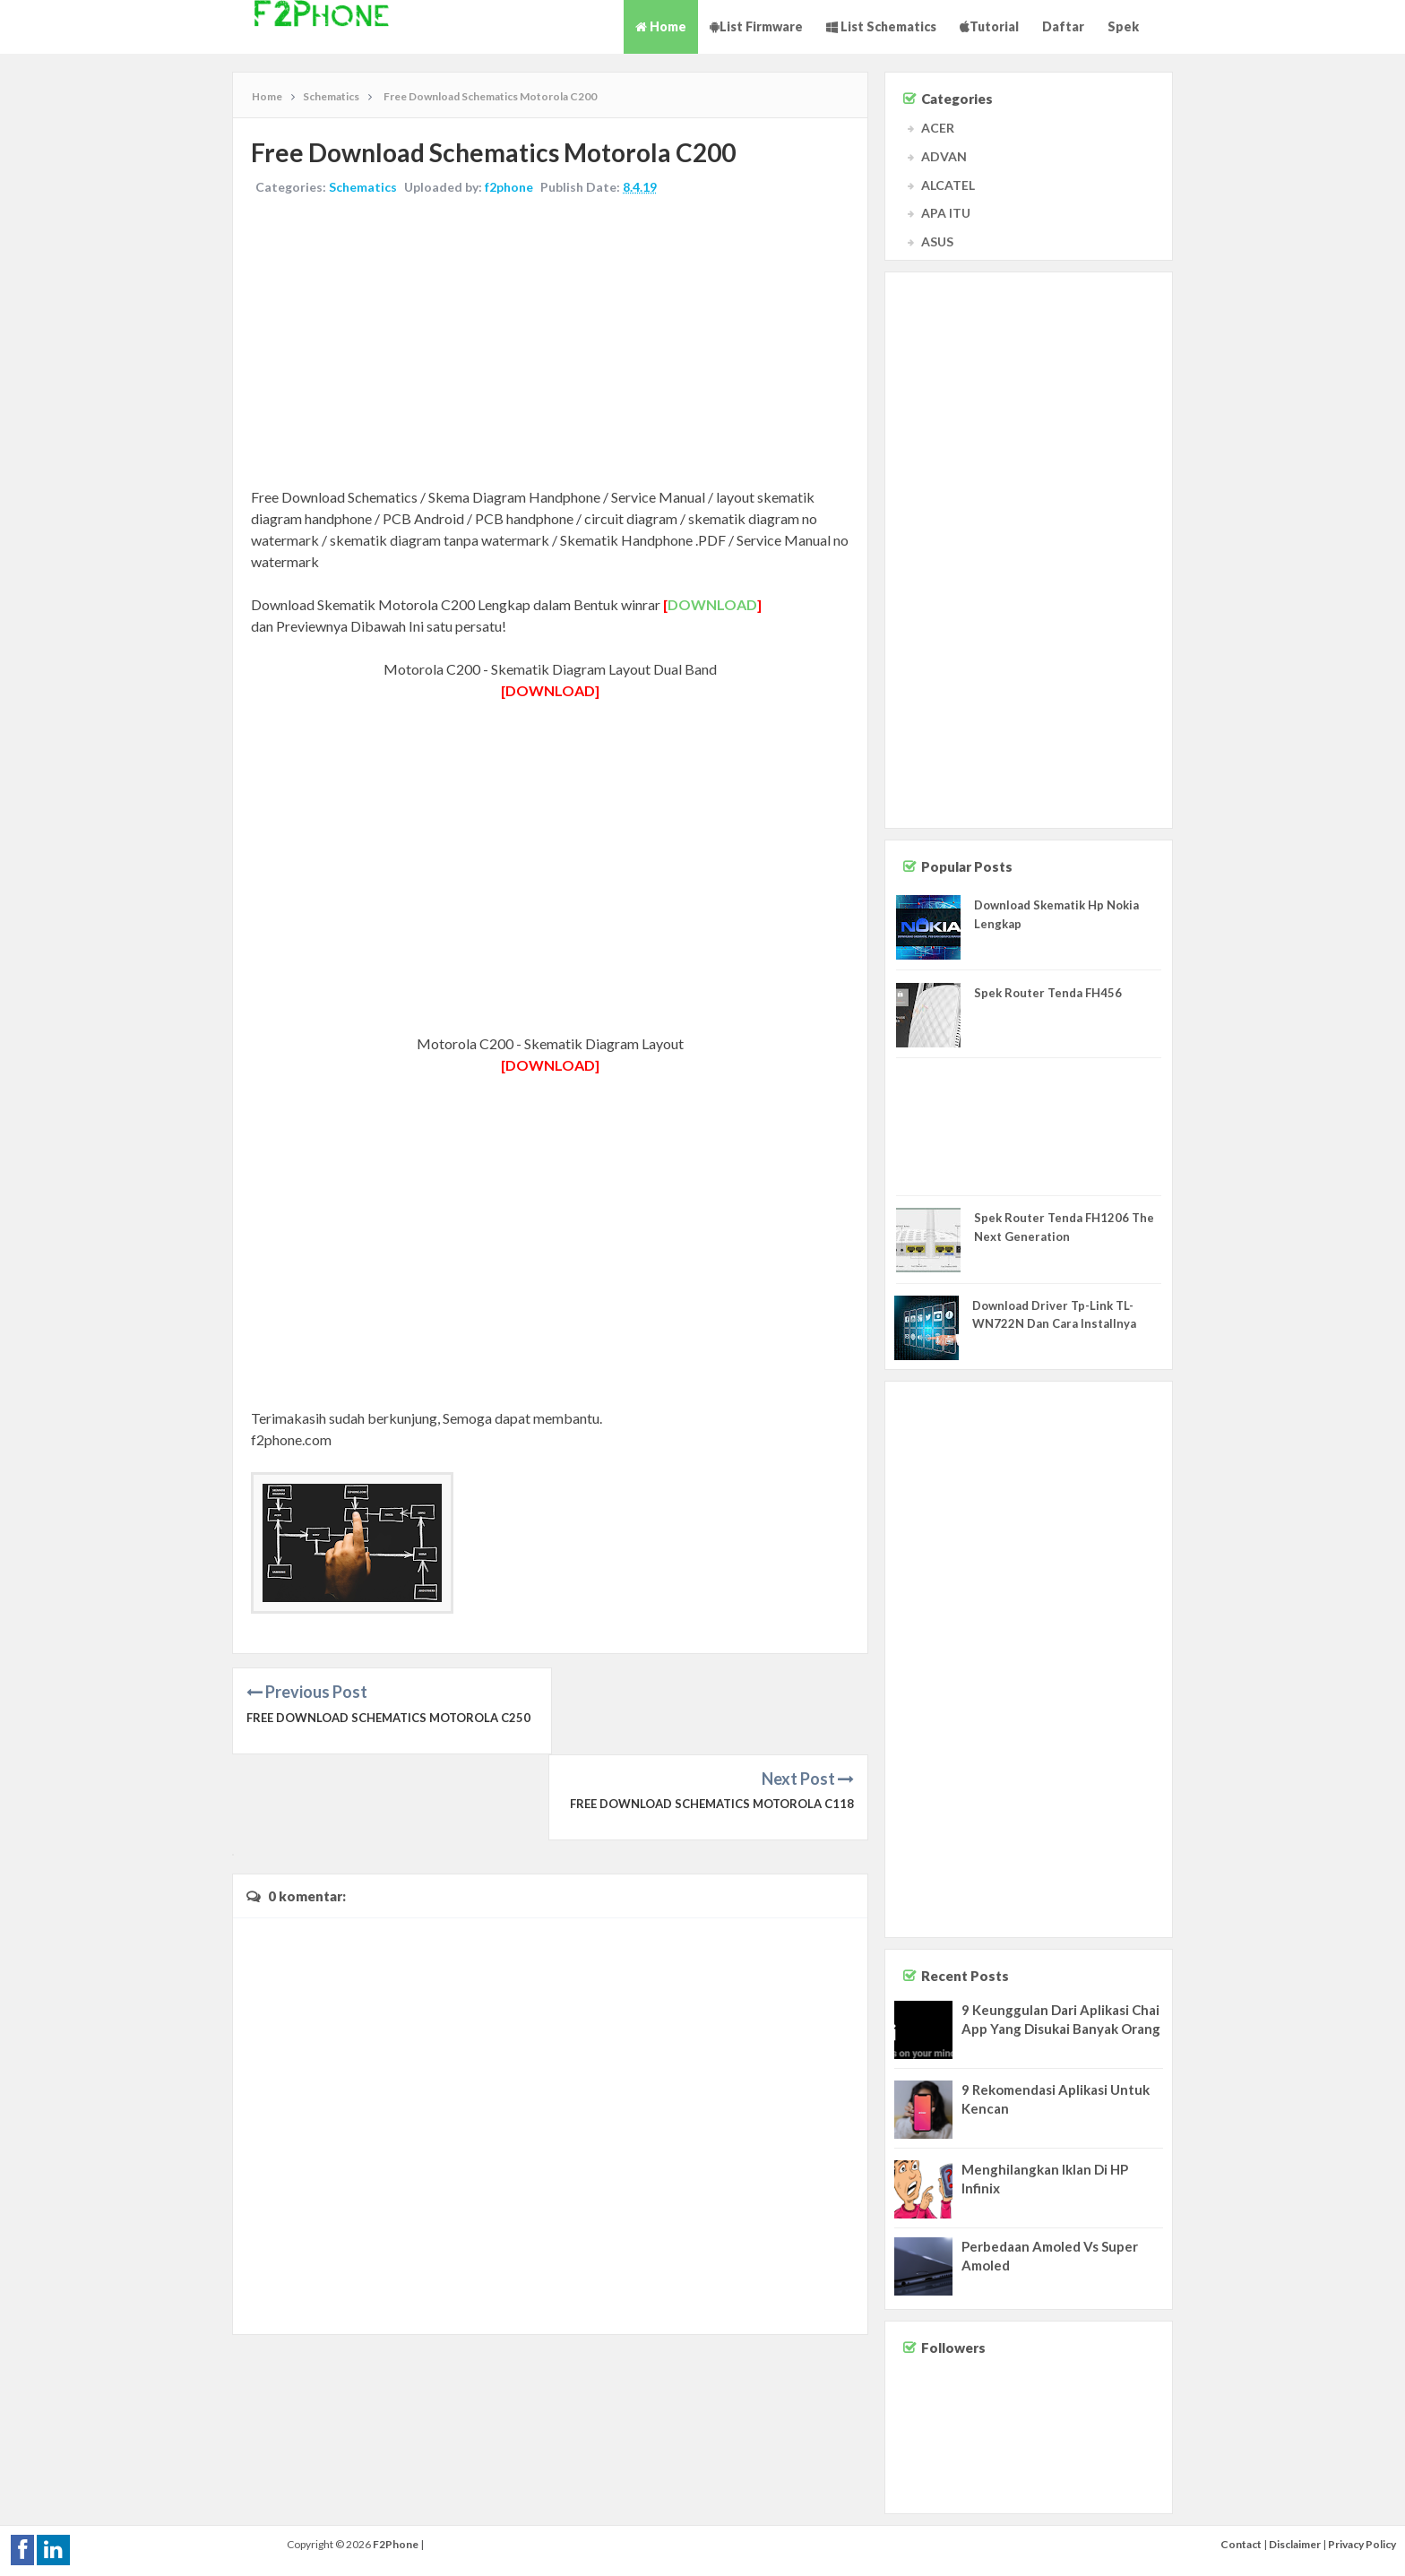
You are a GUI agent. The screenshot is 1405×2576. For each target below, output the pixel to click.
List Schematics (881, 26)
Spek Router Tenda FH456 (1048, 993)
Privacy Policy (1362, 2544)
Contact (1241, 2544)
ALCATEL (948, 185)
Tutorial (989, 26)
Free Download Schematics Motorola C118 (712, 1717)
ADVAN (944, 156)
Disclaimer (1295, 2544)
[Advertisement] (550, 343)
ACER (937, 127)
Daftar (1063, 26)
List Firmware (756, 26)
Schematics (363, 186)
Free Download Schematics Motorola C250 (388, 1717)
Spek (1123, 26)
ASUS (937, 241)
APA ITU (945, 212)
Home (660, 26)
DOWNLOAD (712, 604)
